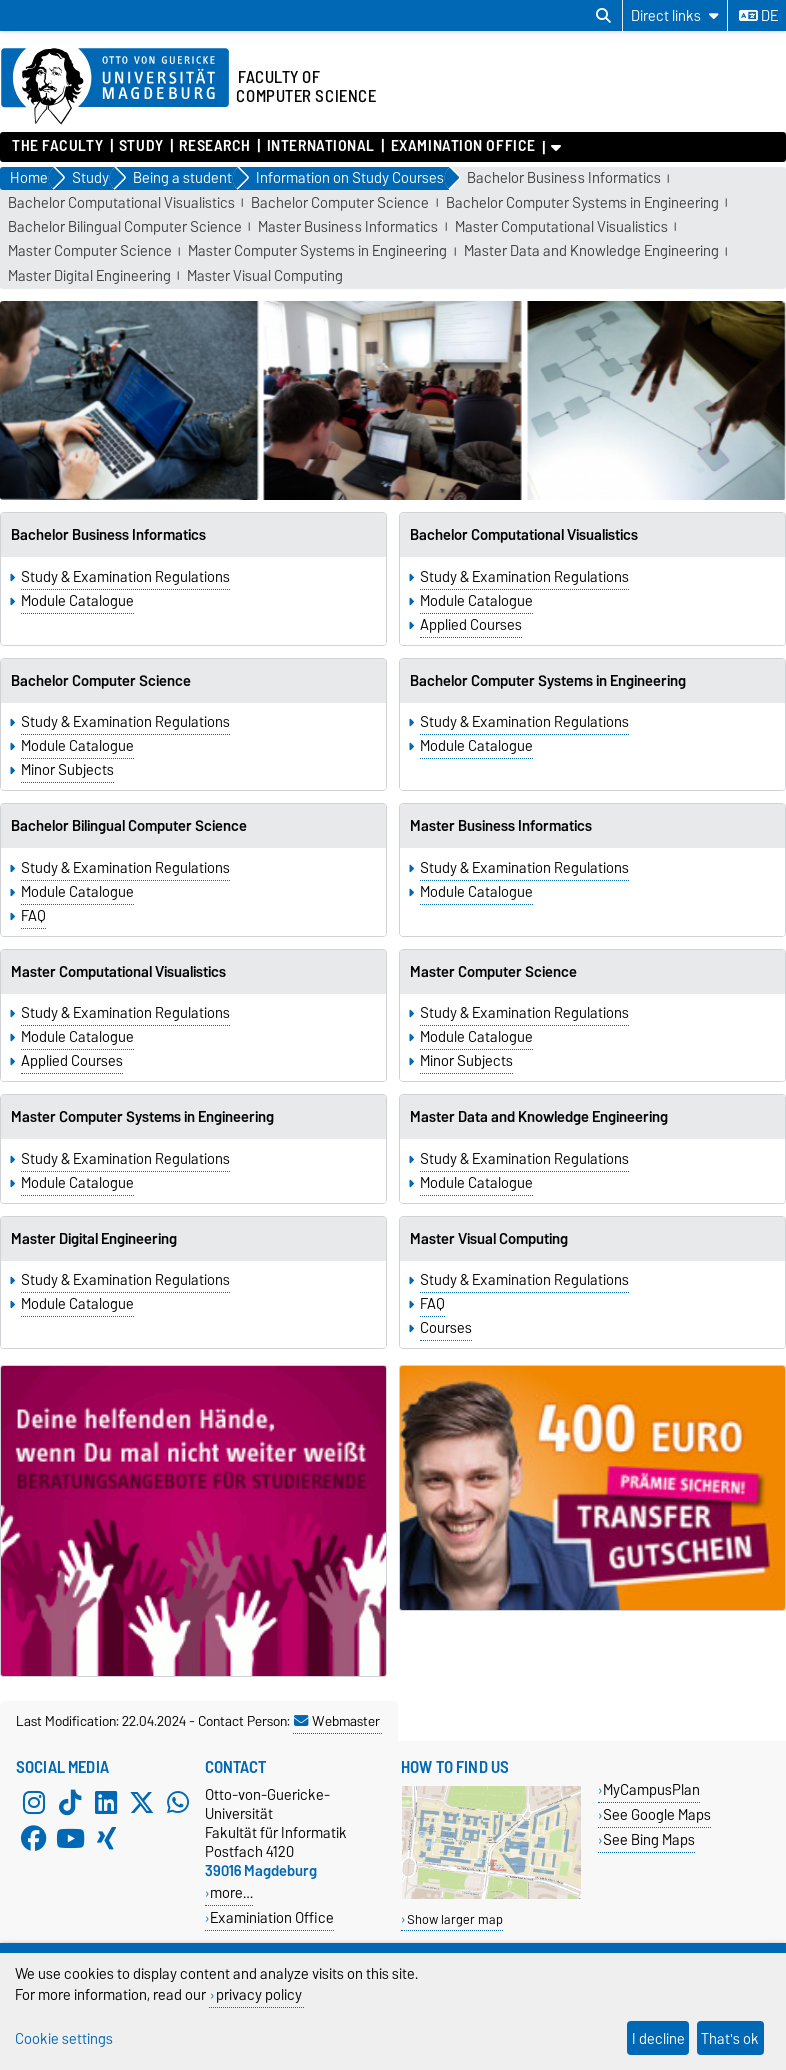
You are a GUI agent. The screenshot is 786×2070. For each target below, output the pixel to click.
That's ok (730, 2038)
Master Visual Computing (265, 276)
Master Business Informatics (348, 227)
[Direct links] (675, 15)
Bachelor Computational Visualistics (121, 203)
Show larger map (455, 1919)
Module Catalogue (77, 601)
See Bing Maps (649, 1839)
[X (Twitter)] (142, 1803)
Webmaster (337, 1721)
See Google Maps (657, 1814)
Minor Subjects (67, 770)
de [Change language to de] (758, 16)
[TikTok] (70, 1803)
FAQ (33, 916)
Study (141, 146)
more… (231, 1892)
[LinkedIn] (106, 1803)
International (321, 146)
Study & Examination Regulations (125, 577)
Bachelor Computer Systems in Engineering (582, 203)
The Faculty (57, 146)
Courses (446, 1328)
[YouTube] (70, 1839)
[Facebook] (34, 1839)
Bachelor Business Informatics (564, 178)
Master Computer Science (90, 251)
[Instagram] (34, 1803)
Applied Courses (471, 625)
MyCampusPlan (651, 1789)
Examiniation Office (272, 1917)
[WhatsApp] (178, 1803)
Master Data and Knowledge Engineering (591, 251)
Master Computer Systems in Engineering (317, 251)
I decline (658, 2038)
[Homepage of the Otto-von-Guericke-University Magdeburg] (115, 87)
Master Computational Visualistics (561, 227)
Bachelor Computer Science (340, 203)
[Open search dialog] (603, 16)
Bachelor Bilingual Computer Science (125, 227)
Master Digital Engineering (89, 276)
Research (214, 146)
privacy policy (259, 1994)
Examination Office (463, 146)
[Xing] (106, 1839)
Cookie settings (64, 2038)
